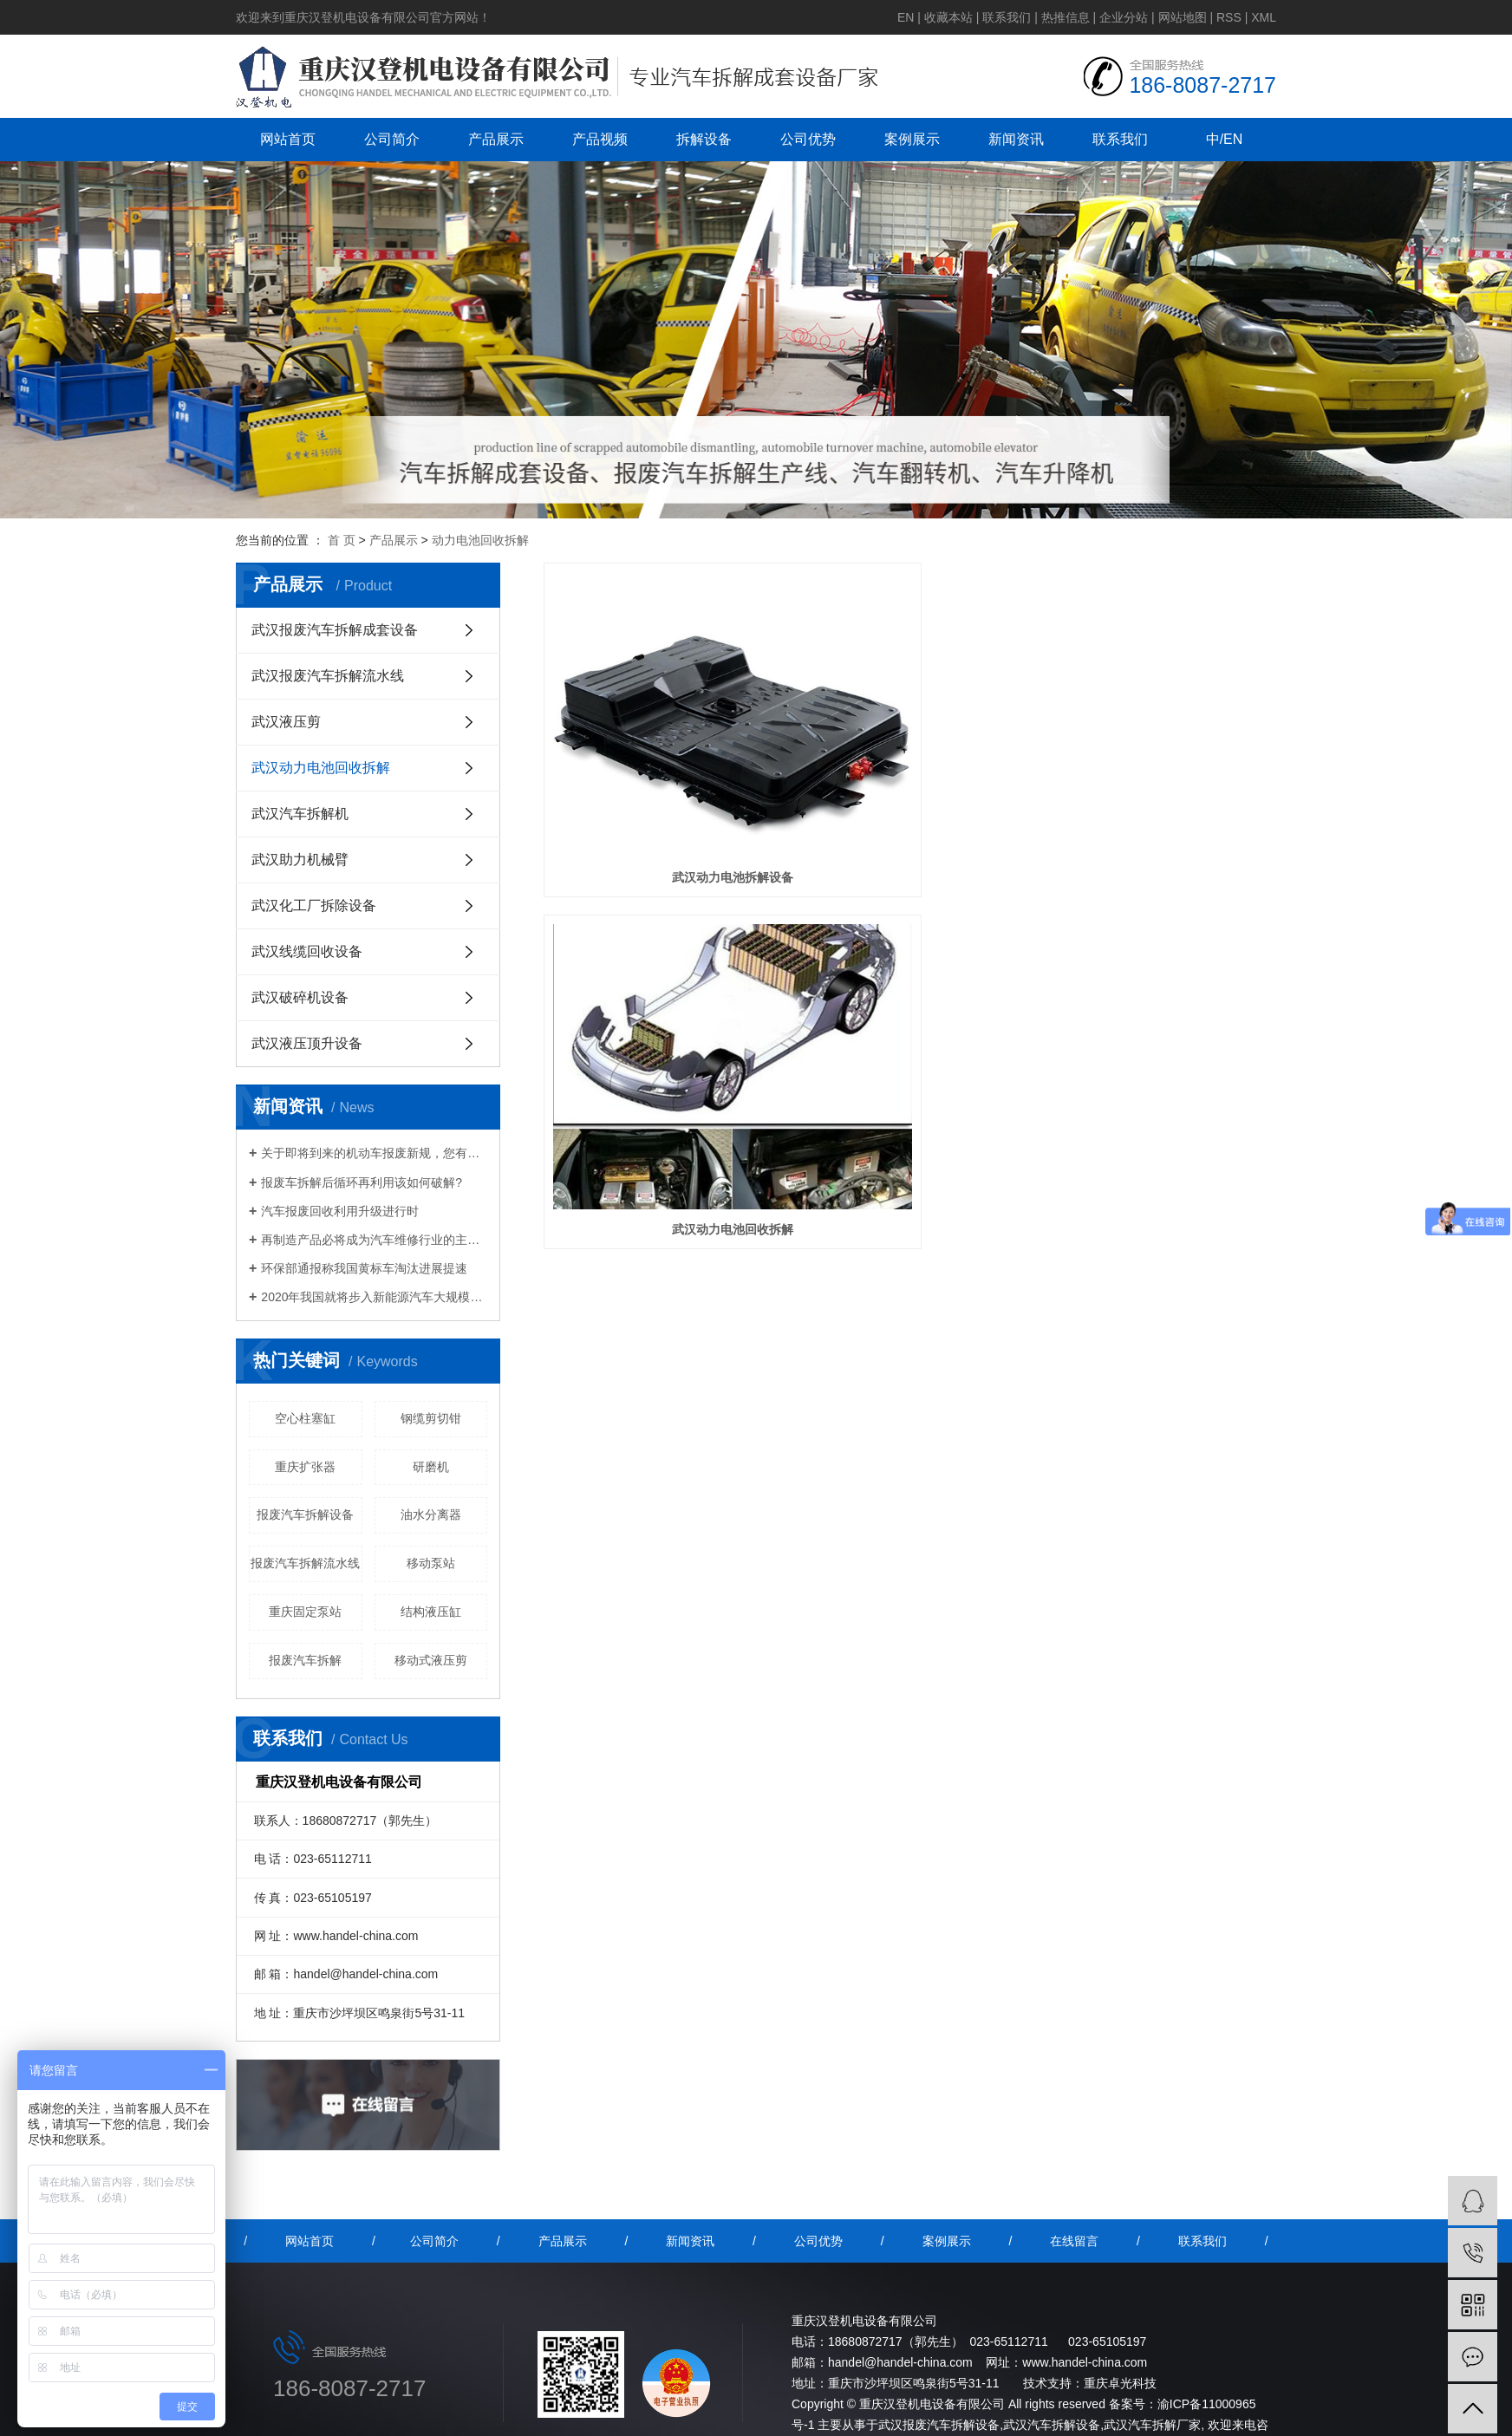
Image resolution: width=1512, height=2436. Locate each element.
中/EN (1224, 139)
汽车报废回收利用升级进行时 (340, 1211)
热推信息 (1065, 17)
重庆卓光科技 (1120, 2383)
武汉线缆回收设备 (306, 951)
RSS (1229, 17)
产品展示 (496, 139)
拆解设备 (704, 139)
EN (905, 17)
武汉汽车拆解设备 (1051, 2425)
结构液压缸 (431, 1612)
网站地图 (1182, 17)
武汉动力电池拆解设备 (658, 758)
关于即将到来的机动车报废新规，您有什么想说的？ (374, 1153)
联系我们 (1006, 17)
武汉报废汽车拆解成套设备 (334, 629)
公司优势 (808, 139)
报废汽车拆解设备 (305, 1514)
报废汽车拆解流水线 (305, 1563)
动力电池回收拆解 (480, 540)
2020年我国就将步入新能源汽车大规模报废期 (374, 1297)
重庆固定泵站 (305, 1612)
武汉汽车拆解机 (300, 813)
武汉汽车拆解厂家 (1152, 2425)
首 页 (341, 540)
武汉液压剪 (286, 721)
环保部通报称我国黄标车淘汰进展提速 (364, 1268)
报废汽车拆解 (305, 1660)
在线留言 (1074, 2241)
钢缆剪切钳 (431, 1418)
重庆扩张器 (305, 1467)
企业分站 (1123, 17)
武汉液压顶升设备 (306, 1043)
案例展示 (912, 139)
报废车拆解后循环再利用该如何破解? (361, 1182)
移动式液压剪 (430, 1660)
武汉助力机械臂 (300, 859)
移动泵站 (431, 1563)
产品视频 (600, 139)
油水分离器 (431, 1514)
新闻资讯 (1016, 139)
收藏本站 (948, 17)
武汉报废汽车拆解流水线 (327, 675)
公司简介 (392, 139)
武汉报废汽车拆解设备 (939, 2425)
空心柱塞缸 (305, 1418)
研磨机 (431, 1467)
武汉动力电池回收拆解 (320, 767)
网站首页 (288, 139)
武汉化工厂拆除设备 (313, 905)
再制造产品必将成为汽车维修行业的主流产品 (374, 1240)
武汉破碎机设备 (300, 997)
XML (1263, 17)
